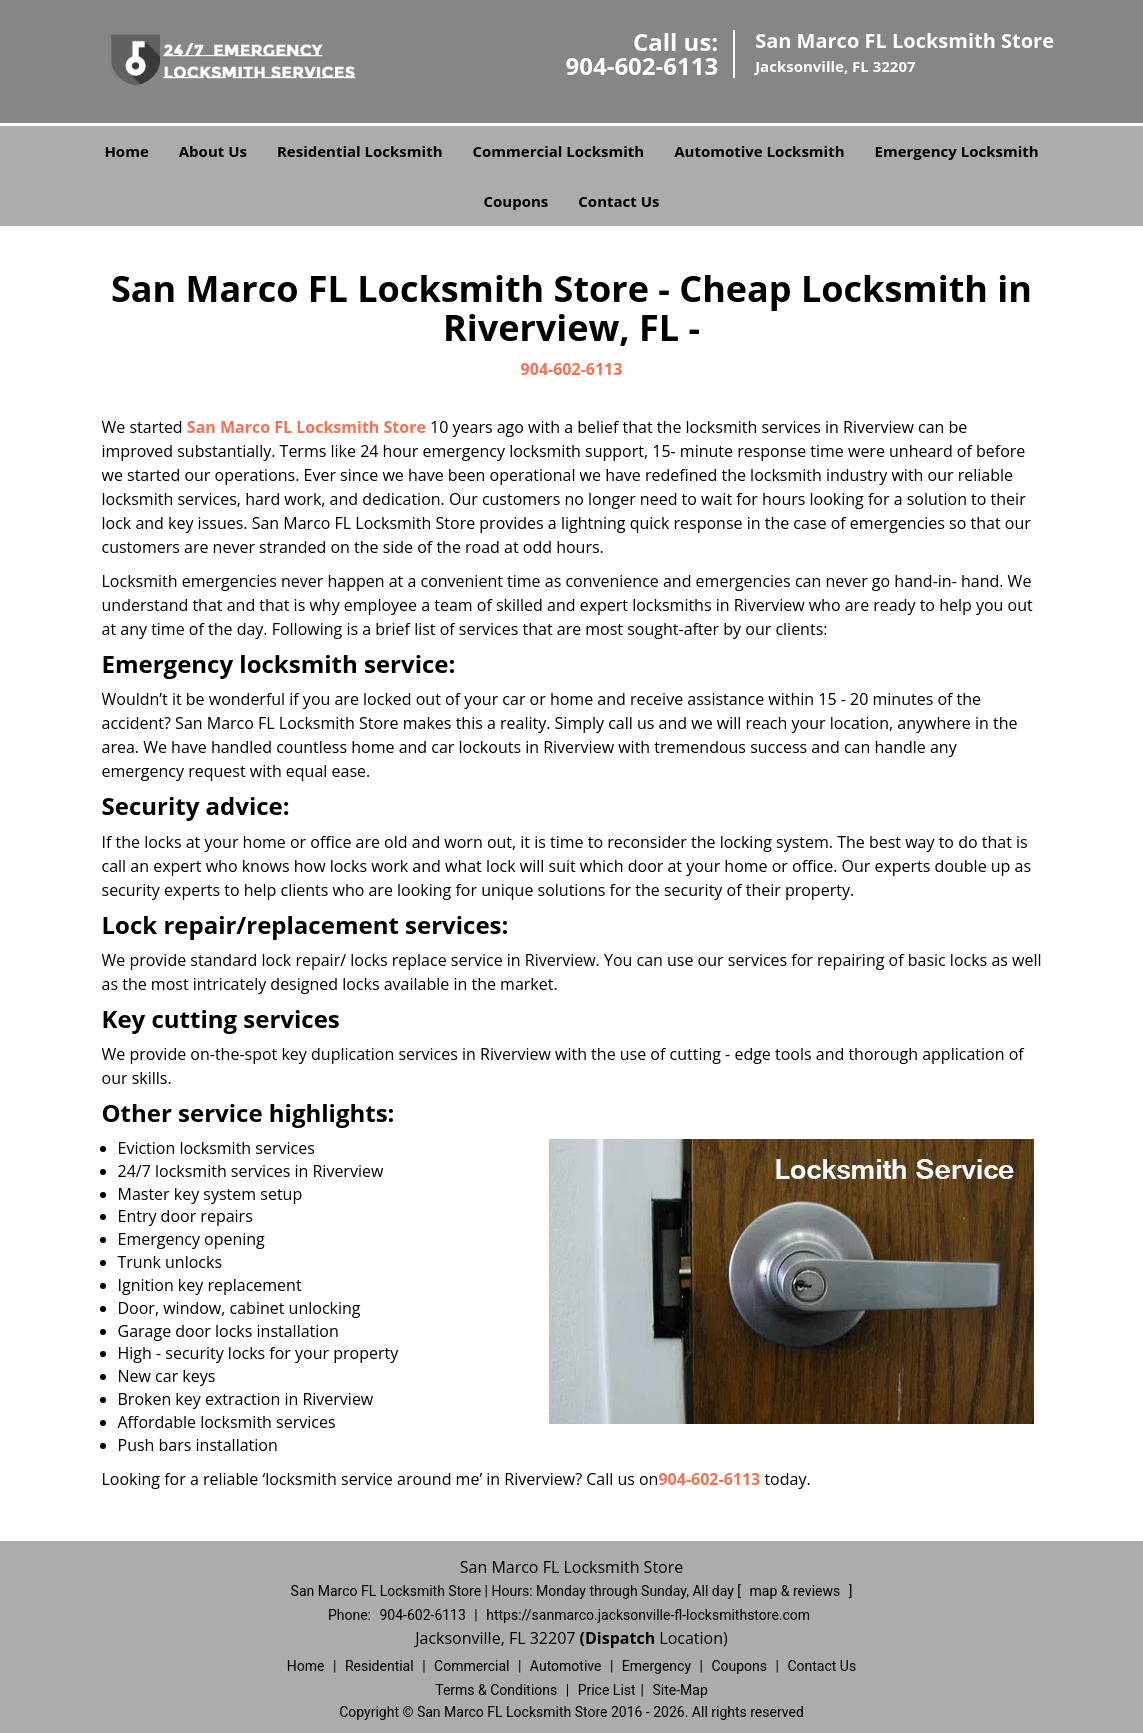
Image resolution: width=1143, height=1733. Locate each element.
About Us (213, 151)
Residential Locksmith (360, 151)
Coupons (515, 201)
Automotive (566, 1666)
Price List (607, 1690)
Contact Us (618, 201)
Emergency (656, 1666)
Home (126, 151)
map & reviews (797, 1591)
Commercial (471, 1666)
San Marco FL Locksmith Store (306, 427)
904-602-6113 (641, 65)
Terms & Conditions (496, 1690)
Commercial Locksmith (559, 151)
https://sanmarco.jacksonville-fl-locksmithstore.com (648, 1615)
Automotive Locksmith (759, 151)
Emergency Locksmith (957, 151)
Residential (379, 1666)
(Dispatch (620, 1638)
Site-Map (680, 1690)
